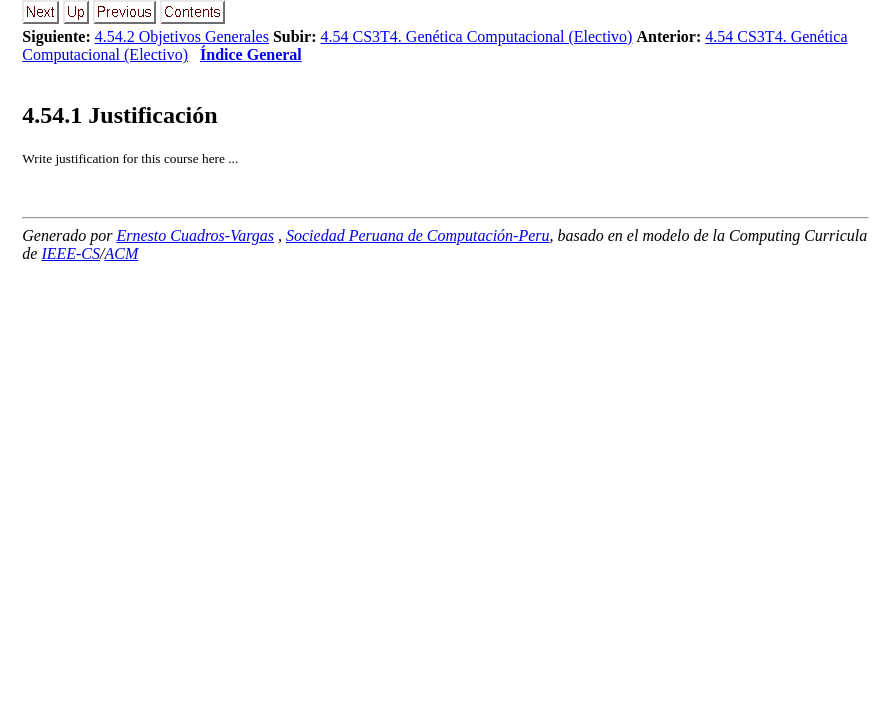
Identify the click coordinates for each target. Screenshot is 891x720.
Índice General (251, 54)
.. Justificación (119, 115)
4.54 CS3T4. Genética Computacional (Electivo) (477, 36)
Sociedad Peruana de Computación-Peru (418, 235)
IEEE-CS (70, 253)
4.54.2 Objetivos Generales (182, 36)
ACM (122, 253)
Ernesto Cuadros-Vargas (196, 235)
